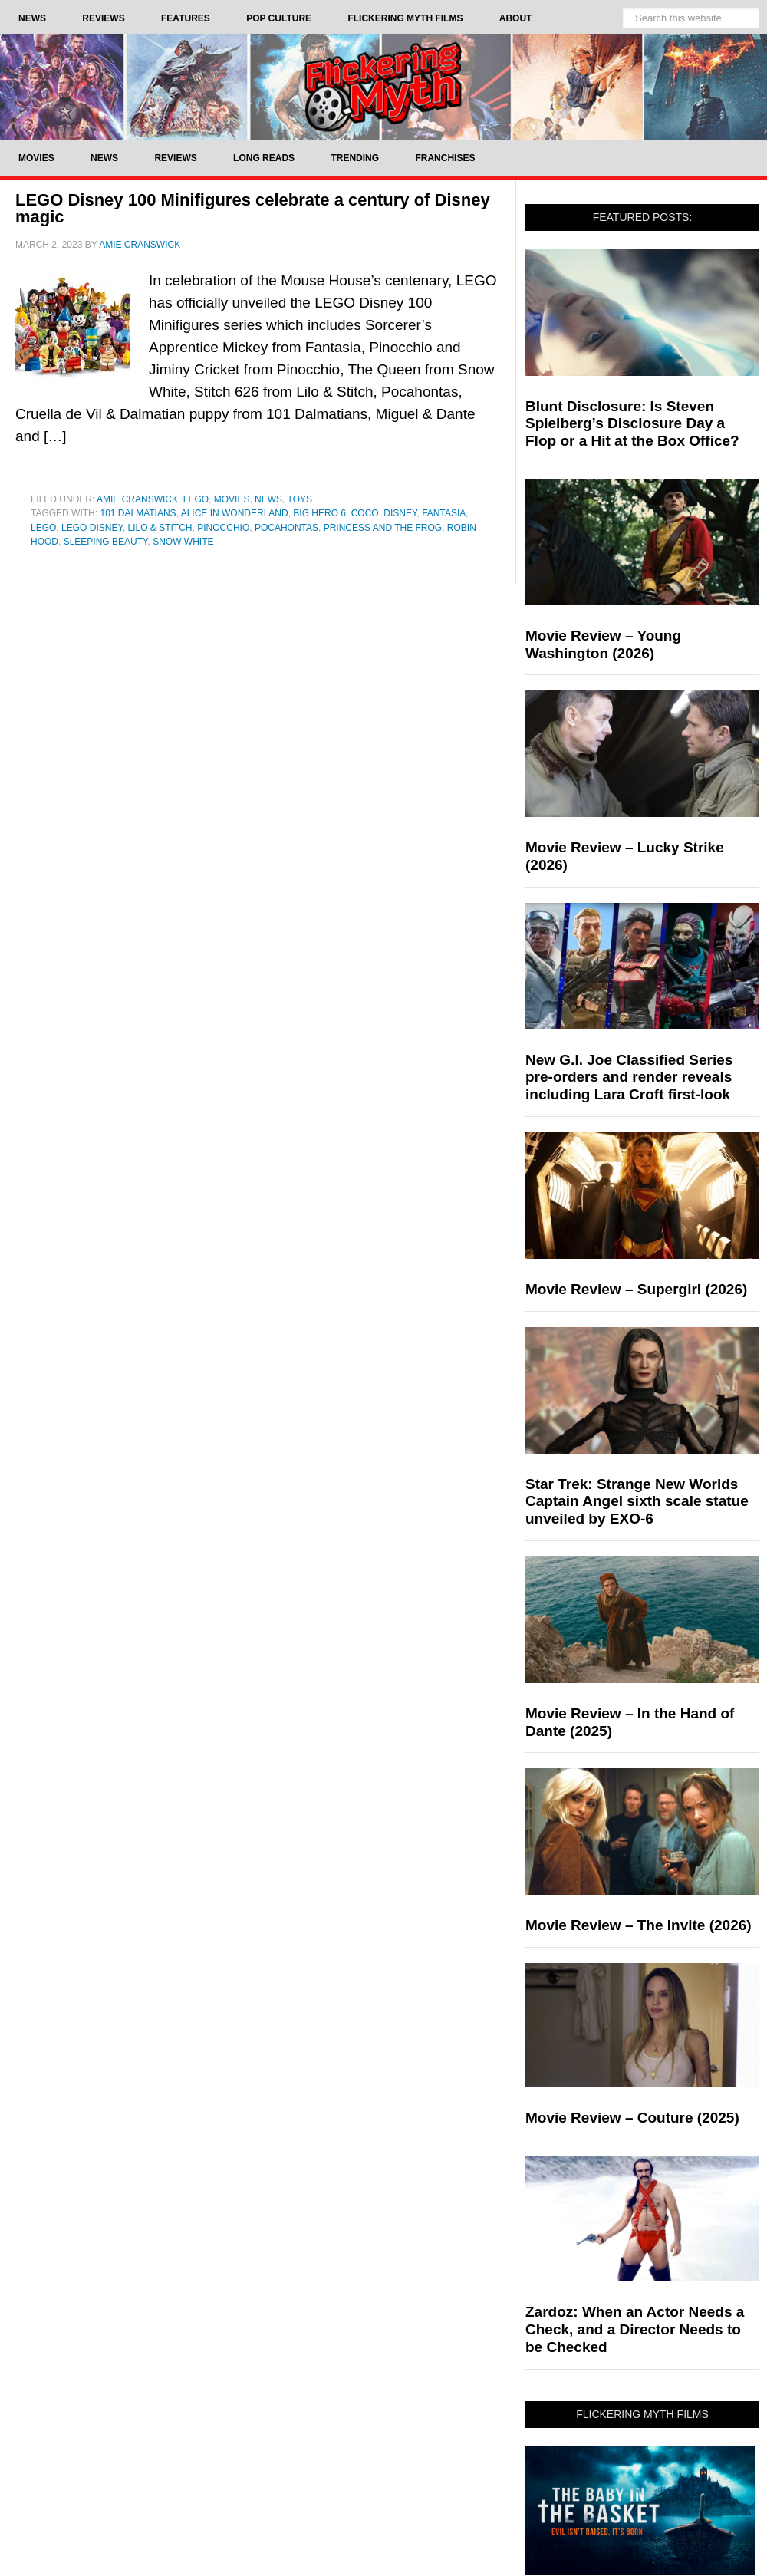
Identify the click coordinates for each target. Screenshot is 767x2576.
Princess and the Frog (383, 527)
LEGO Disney (92, 527)
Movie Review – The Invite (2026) (638, 1925)
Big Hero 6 (319, 513)
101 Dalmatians (138, 513)
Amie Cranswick (137, 499)
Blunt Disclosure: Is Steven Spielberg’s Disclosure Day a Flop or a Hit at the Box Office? (632, 424)
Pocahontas (286, 527)
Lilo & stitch (160, 527)
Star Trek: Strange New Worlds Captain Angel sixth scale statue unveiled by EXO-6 (637, 1501)
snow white (183, 541)
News (268, 499)
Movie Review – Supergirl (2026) (636, 1289)
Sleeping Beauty (106, 541)
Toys (300, 499)
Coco (365, 513)
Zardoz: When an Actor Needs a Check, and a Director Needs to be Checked (634, 2329)
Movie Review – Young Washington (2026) (603, 644)
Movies (232, 499)
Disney (400, 513)
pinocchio (223, 527)
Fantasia (444, 513)
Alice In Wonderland (234, 513)
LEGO (196, 499)
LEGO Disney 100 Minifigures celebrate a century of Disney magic (252, 208)
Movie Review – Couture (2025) (632, 2118)
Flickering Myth (383, 86)
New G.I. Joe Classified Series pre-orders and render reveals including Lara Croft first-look (628, 1077)
